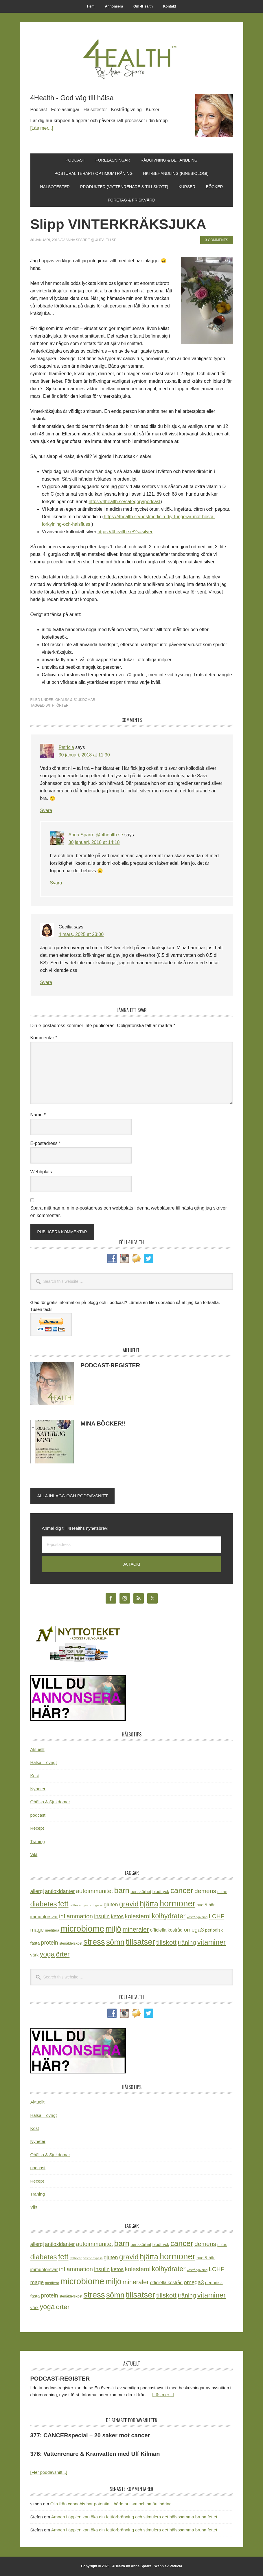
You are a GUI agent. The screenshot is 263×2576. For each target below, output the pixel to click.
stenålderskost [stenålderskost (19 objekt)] (70, 1943)
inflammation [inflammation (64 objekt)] (76, 1916)
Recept (37, 1828)
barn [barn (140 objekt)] (121, 1890)
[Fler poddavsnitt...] (48, 2472)
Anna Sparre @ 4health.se (96, 834)
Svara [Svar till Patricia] (46, 810)
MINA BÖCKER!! (103, 1423)
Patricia (66, 747)
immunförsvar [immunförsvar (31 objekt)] (44, 1916)
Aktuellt (37, 1749)
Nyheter (38, 1788)
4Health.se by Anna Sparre (131, 58)
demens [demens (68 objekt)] (205, 1891)
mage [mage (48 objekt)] (37, 1930)
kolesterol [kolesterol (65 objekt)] (137, 1916)
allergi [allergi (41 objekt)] (37, 1891)
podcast (38, 1815)
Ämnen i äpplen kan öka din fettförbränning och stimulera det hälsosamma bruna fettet (134, 2516)
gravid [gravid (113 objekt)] (129, 1904)
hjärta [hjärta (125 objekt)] (149, 1904)
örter (62, 705)
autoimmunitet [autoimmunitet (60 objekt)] (94, 1891)
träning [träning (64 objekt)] (187, 1942)
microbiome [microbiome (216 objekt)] (82, 1928)
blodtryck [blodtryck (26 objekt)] (160, 1891)
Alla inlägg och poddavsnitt (72, 1495)
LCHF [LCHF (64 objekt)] (216, 1916)
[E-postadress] (131, 1544)
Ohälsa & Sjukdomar (75, 700)
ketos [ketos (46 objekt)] (117, 1916)
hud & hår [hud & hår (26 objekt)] (205, 1905)
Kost (34, 1775)
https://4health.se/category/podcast (124, 501)
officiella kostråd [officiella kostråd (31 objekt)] (166, 1930)
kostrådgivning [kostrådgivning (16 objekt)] (197, 1917)
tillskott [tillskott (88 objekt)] (166, 1942)
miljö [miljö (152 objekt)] (113, 1929)
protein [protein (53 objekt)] (49, 1942)
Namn (38, 1114)
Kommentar (43, 1037)
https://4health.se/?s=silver (125, 531)
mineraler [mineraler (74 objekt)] (136, 1929)
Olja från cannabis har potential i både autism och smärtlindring (111, 2503)
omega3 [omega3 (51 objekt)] (194, 1930)
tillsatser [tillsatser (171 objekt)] (140, 1941)
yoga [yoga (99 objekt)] (47, 1954)
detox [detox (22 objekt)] (222, 1892)
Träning (37, 1841)
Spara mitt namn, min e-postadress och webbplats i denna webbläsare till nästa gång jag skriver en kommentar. (128, 1211)
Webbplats (41, 1171)
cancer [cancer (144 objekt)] (181, 1890)
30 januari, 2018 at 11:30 (84, 754)
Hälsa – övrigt (43, 1762)
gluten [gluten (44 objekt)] (111, 1905)
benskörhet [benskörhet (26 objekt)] (140, 1891)
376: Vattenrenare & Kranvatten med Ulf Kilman (95, 2454)
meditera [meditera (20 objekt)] (52, 1930)
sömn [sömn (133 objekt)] (115, 1942)
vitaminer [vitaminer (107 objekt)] (211, 1942)
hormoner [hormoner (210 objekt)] (177, 1903)
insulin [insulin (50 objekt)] (102, 1916)
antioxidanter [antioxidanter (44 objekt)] (60, 1891)
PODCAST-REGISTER (110, 1365)
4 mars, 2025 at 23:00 (81, 934)
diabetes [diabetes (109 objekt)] (43, 1904)
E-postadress (45, 1143)
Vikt (34, 1854)
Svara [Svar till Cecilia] (46, 982)
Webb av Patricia (168, 2566)
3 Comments (216, 240)
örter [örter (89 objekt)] (62, 1954)
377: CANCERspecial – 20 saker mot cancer (90, 2435)
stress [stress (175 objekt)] (94, 1941)
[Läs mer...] (41, 128)
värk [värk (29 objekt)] (34, 1954)
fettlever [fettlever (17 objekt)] (76, 1905)
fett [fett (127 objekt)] (63, 1904)
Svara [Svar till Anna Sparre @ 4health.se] (56, 882)
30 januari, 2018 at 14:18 (94, 842)
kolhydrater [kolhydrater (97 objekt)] (168, 1916)
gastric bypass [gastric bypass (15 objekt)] (92, 1905)
